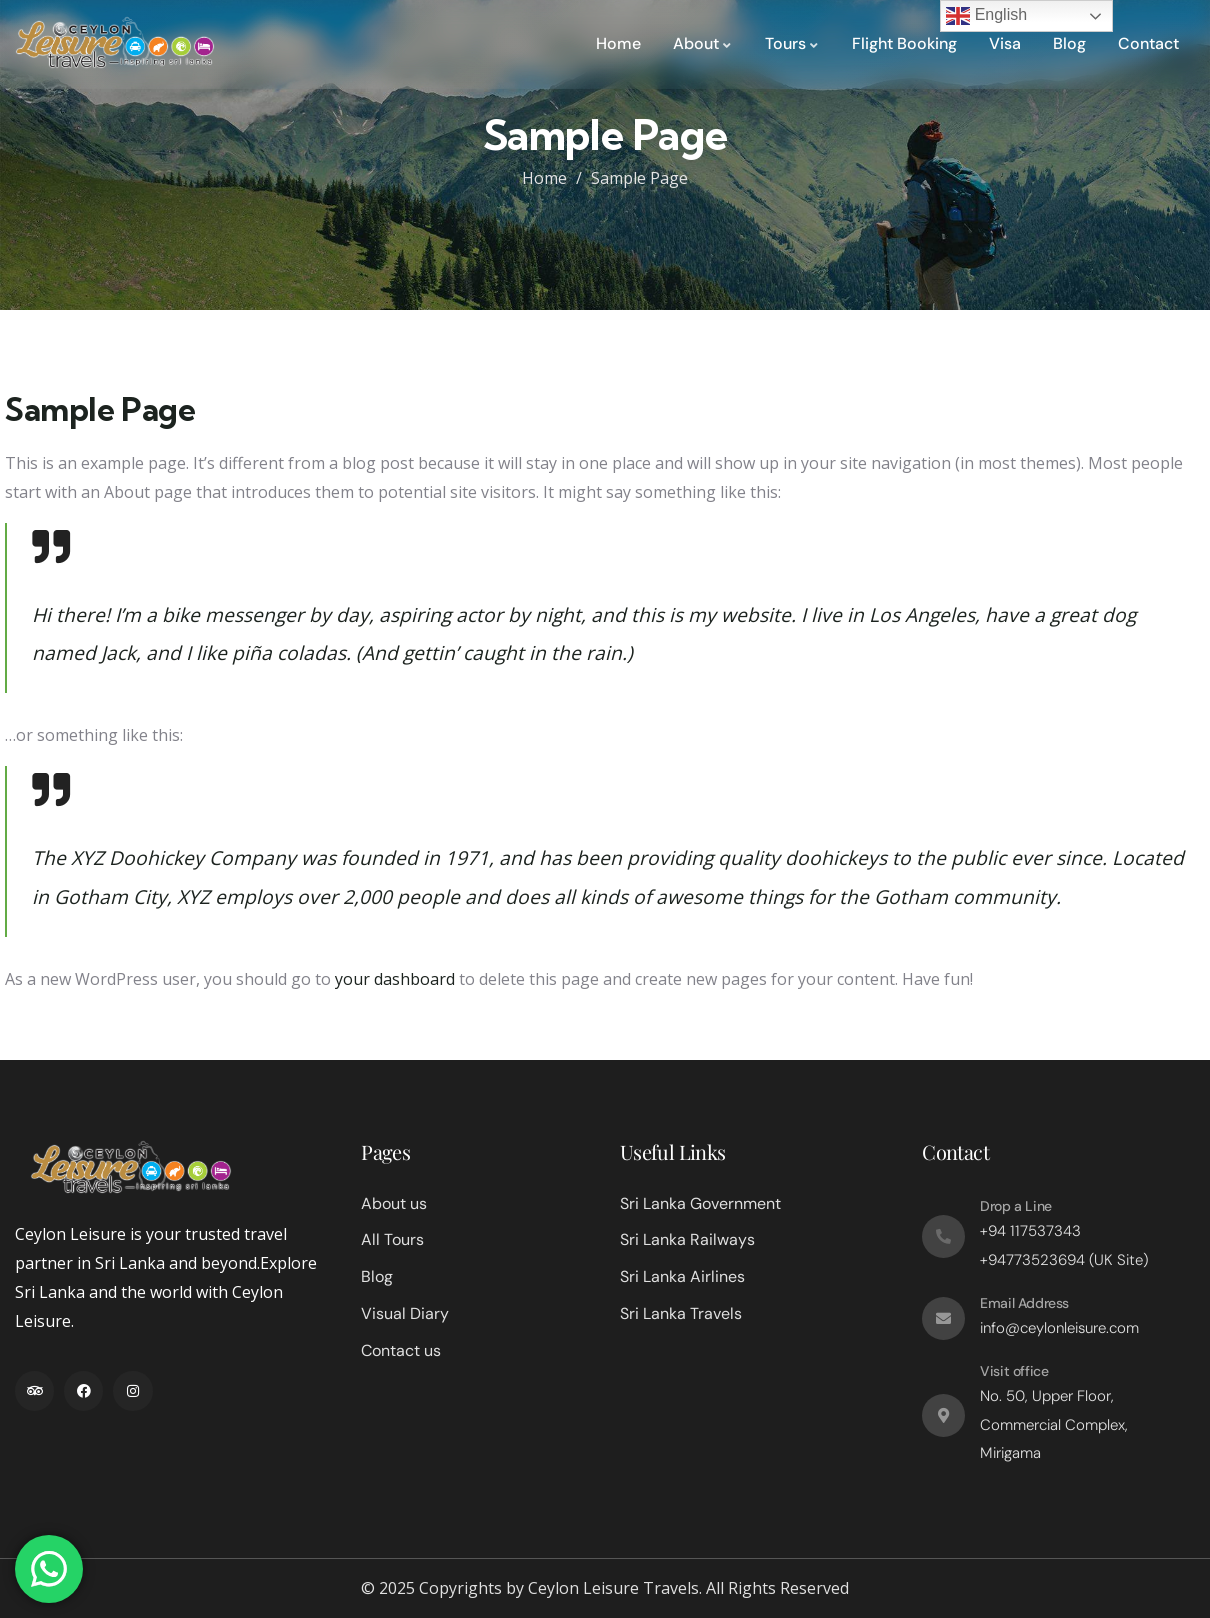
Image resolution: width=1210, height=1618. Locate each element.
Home (544, 178)
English (986, 16)
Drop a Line (1016, 1206)
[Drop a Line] (943, 1236)
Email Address (1024, 1303)
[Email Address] (943, 1318)
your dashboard (395, 979)
